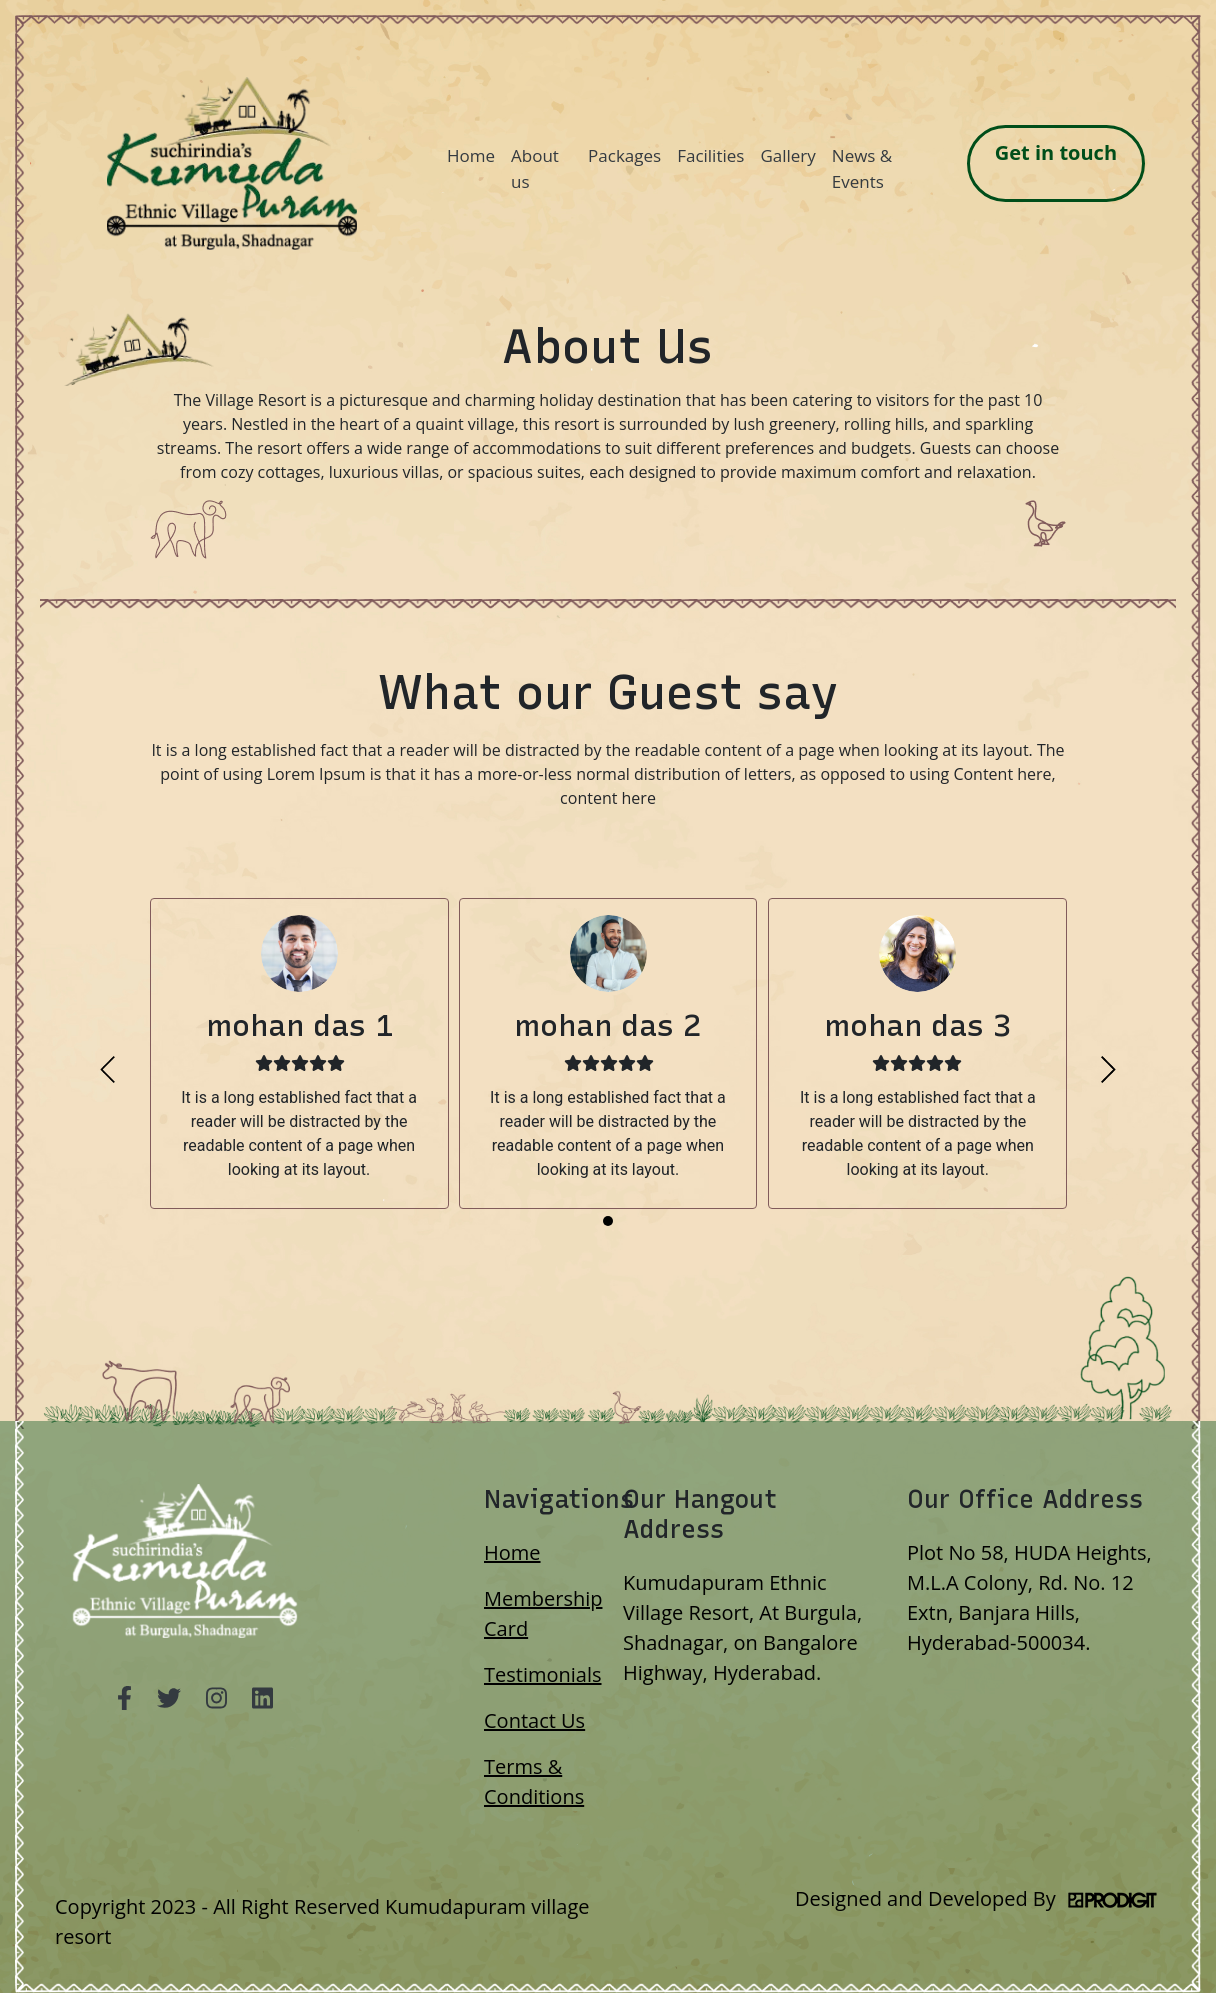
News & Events (862, 168)
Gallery (787, 155)
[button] (608, 1221)
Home (471, 155)
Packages (624, 155)
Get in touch (1056, 152)
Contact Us (534, 1720)
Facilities (710, 155)
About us (535, 168)
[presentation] (107, 1069)
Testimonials (543, 1674)
